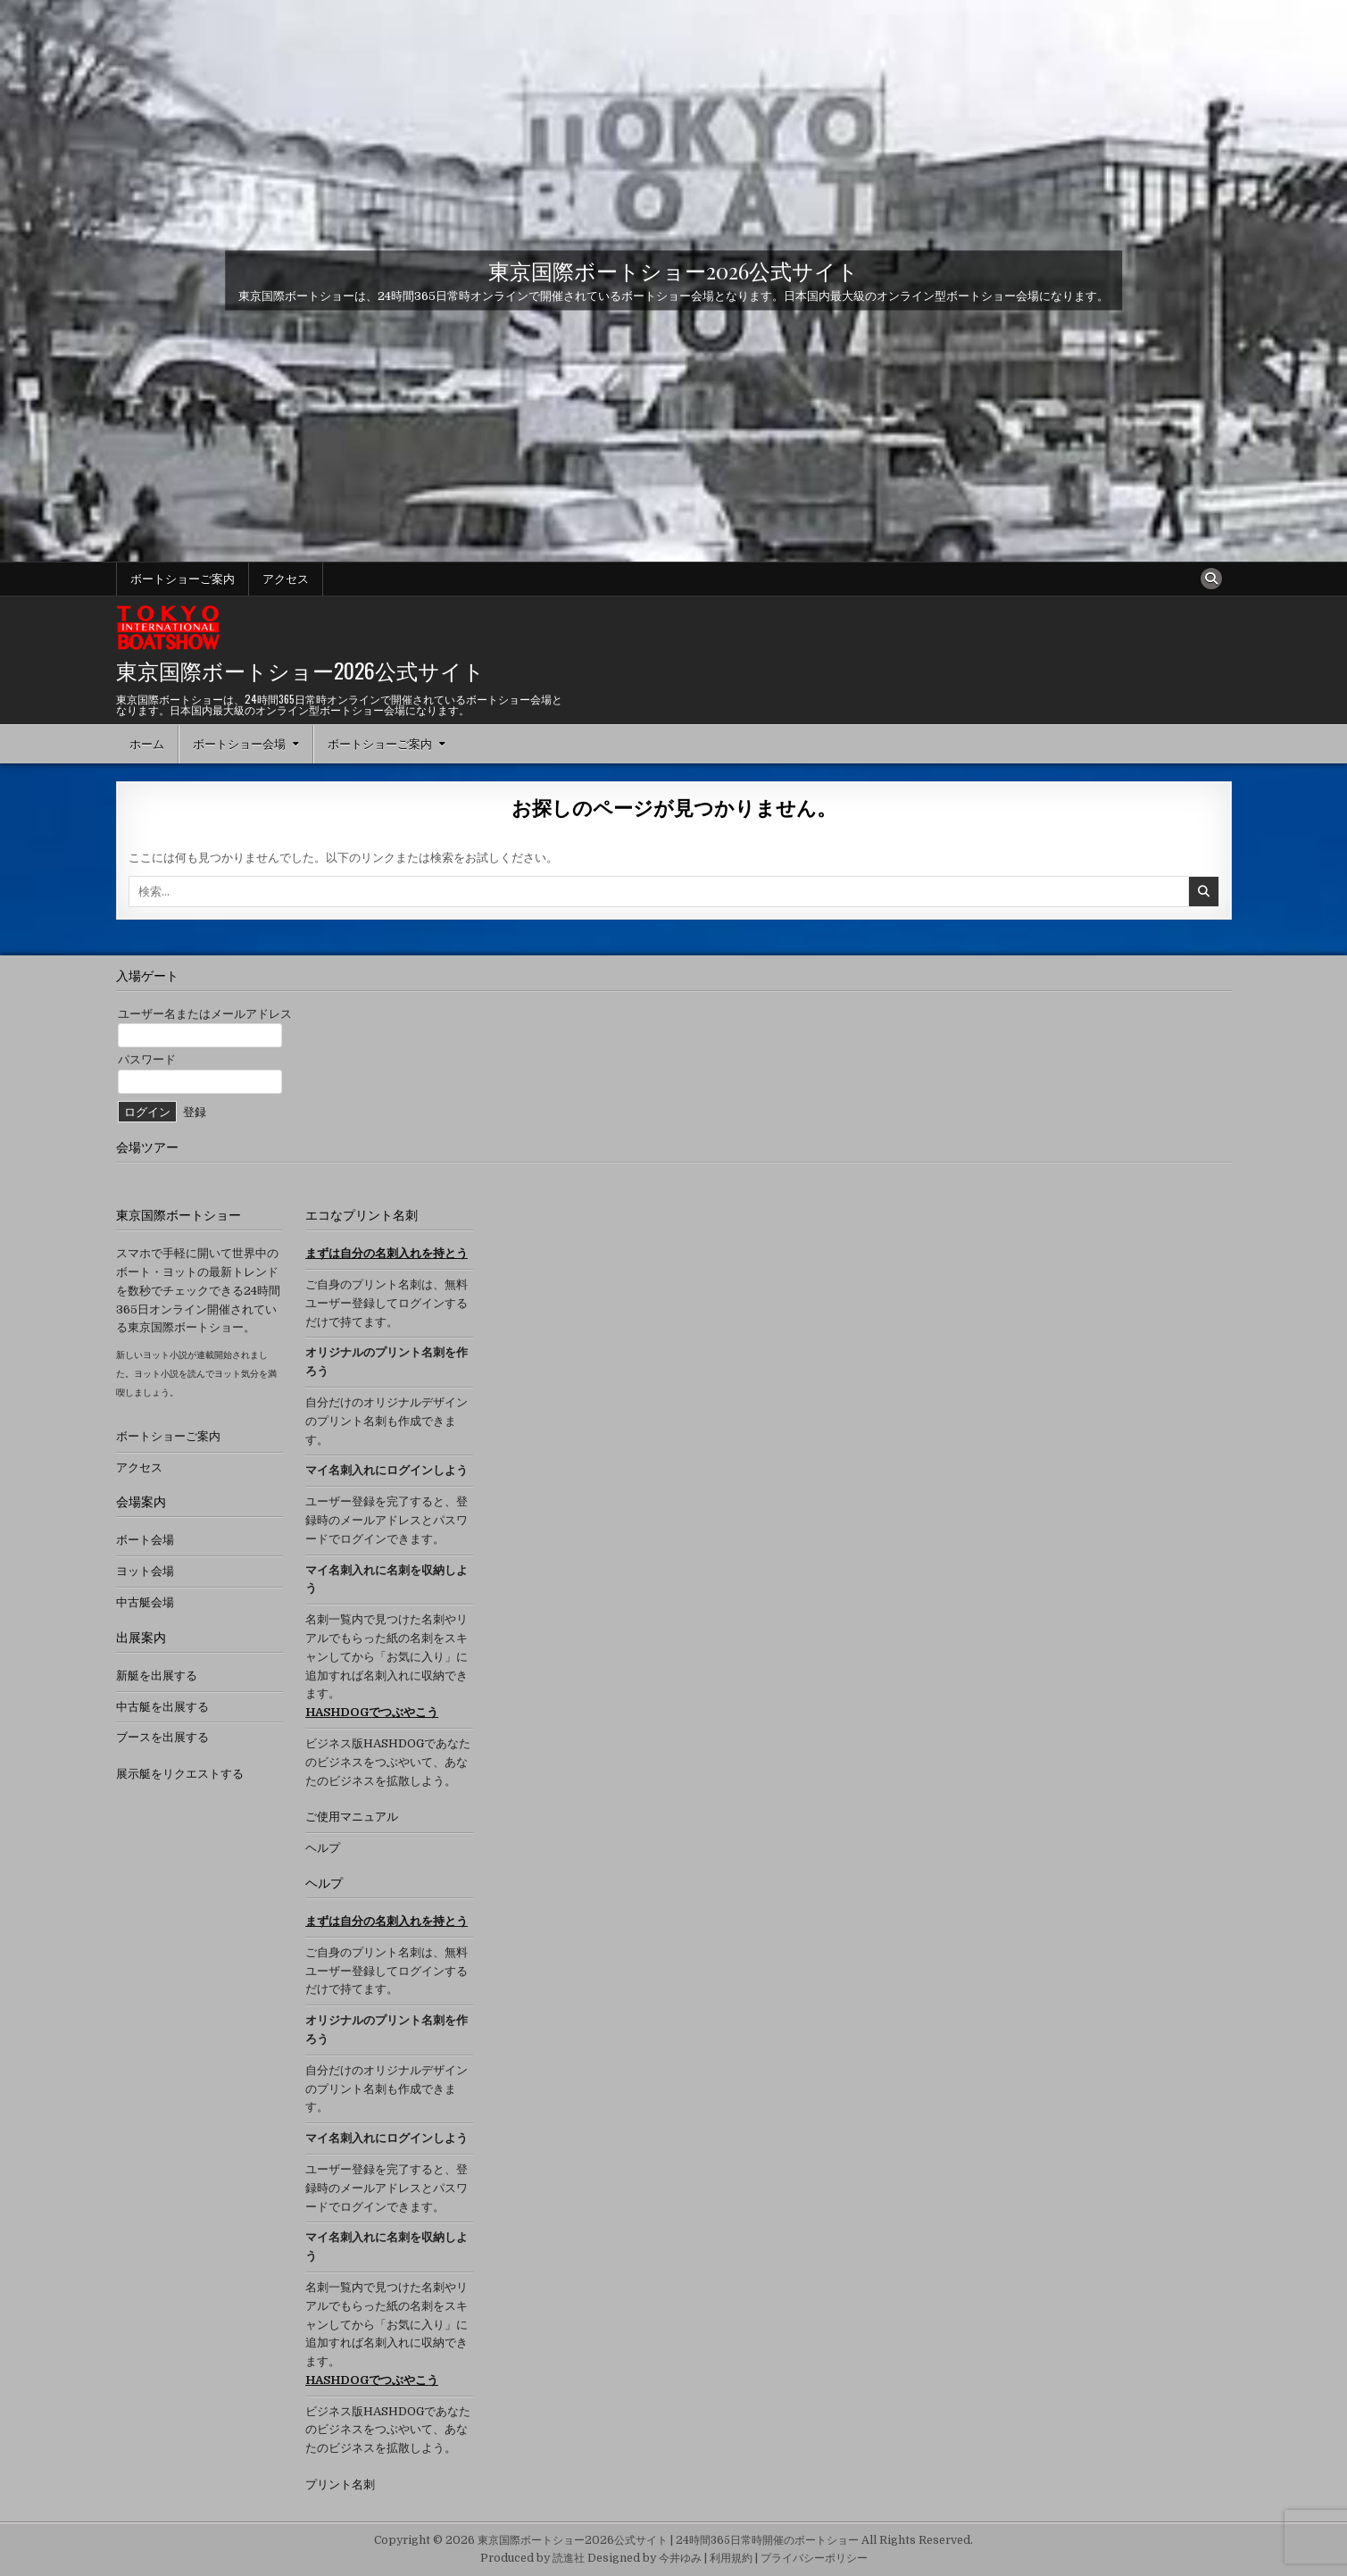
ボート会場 (145, 1539)
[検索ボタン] (1211, 578)
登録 (194, 1112)
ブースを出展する (162, 1737)
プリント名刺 (340, 2484)
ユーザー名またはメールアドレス (205, 1014)
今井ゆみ (680, 2558)
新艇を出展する (156, 1675)
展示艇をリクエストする (180, 1773)
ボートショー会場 (239, 744)
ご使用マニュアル (351, 1816)
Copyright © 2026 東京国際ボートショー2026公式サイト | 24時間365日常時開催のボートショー (616, 2540)
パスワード (147, 1059)
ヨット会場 (145, 1571)
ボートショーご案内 (182, 578)
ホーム (146, 744)
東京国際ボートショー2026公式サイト (673, 270)
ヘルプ (322, 1848)
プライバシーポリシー (814, 2558)
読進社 (569, 2558)
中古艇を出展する (162, 1706)
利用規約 (731, 2558)
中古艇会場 (145, 1602)
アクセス (285, 578)
